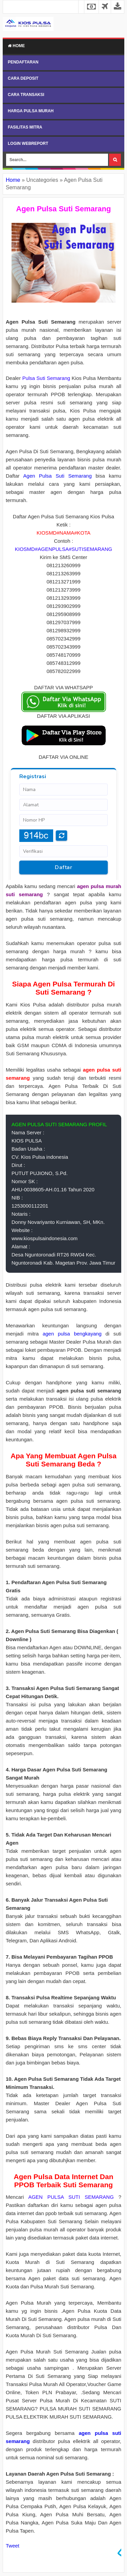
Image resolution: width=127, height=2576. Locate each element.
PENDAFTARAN (23, 62)
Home (16, 45)
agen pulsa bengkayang (72, 1334)
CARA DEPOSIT (23, 78)
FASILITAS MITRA (25, 127)
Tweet (12, 2546)
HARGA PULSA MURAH (31, 111)
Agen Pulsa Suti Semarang (57, 476)
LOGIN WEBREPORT (28, 143)
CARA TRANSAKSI (26, 94)
